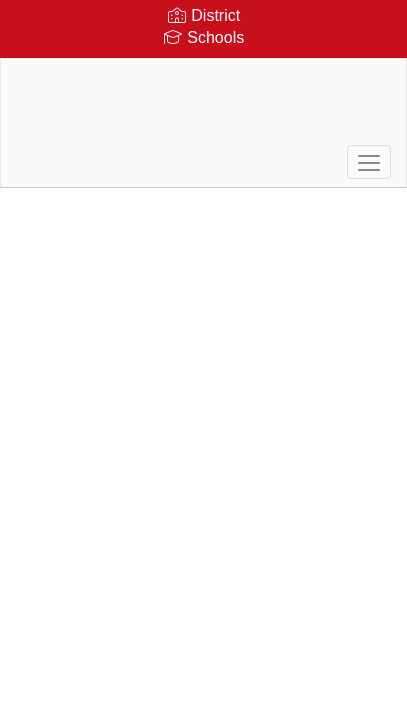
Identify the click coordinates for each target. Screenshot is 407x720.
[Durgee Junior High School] (203, 108)
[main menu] (369, 162)
